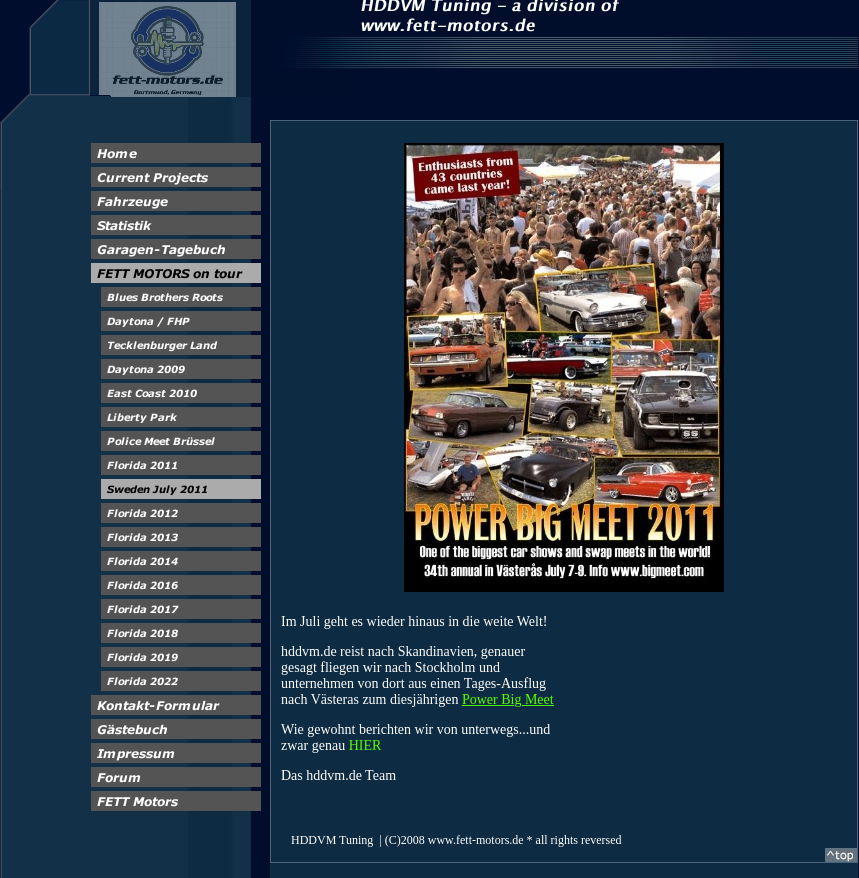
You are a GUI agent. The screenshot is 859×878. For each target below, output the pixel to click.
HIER (365, 745)
